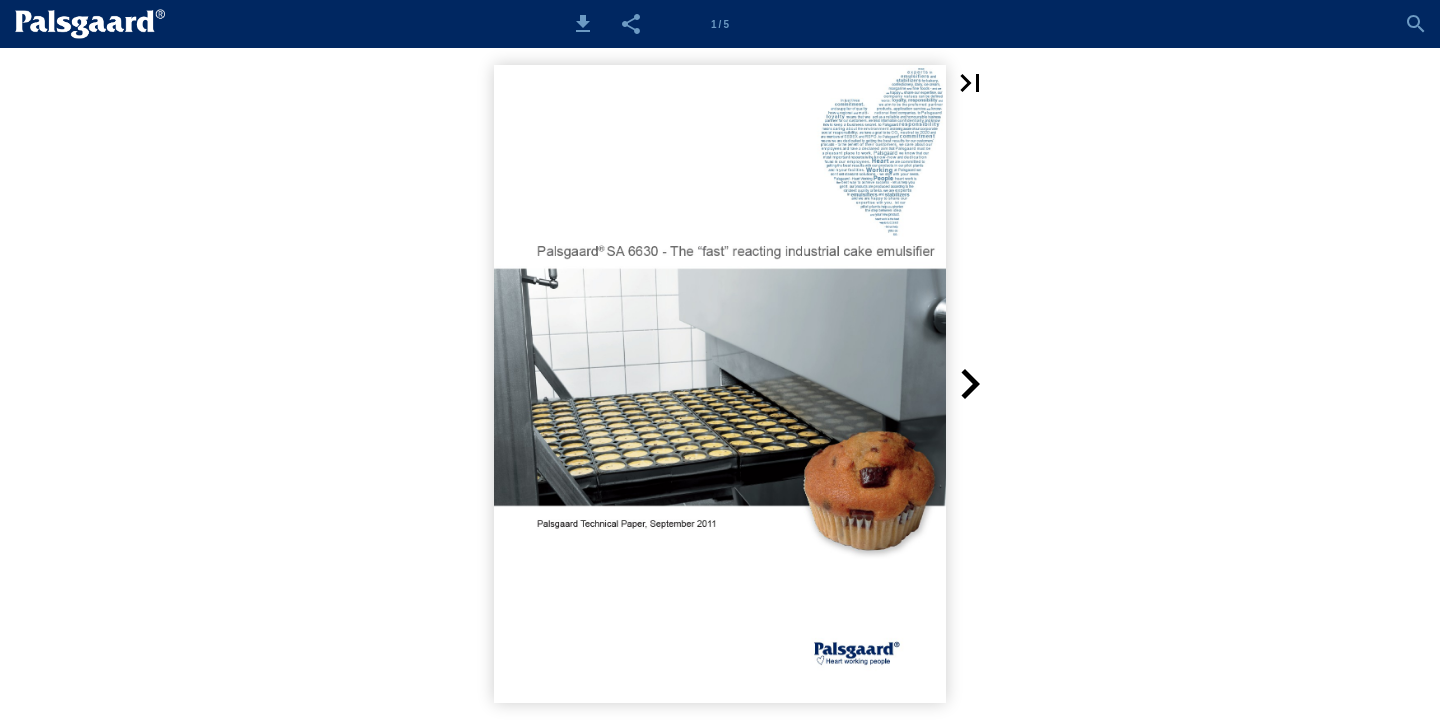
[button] (583, 24)
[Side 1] (720, 24)
